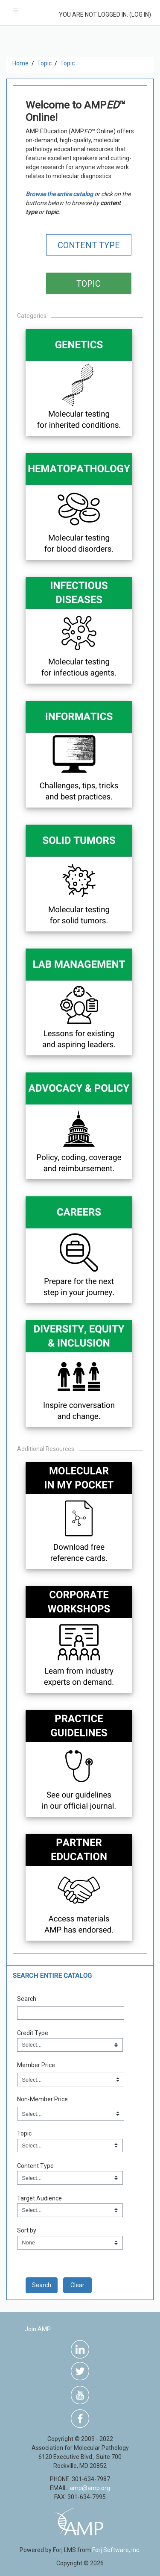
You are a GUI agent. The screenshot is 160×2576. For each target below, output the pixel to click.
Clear (77, 2285)
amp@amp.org (90, 2488)
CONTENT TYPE (89, 245)
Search (26, 1998)
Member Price (36, 2065)
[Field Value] (70, 2045)
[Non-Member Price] (71, 2114)
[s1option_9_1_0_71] (70, 2243)
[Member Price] (71, 2079)
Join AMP (38, 2329)
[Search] (71, 2013)
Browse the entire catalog (59, 194)
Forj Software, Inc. (116, 2550)
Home (20, 63)
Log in (140, 14)
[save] (42, 2285)
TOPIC (88, 284)
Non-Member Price (42, 2099)
